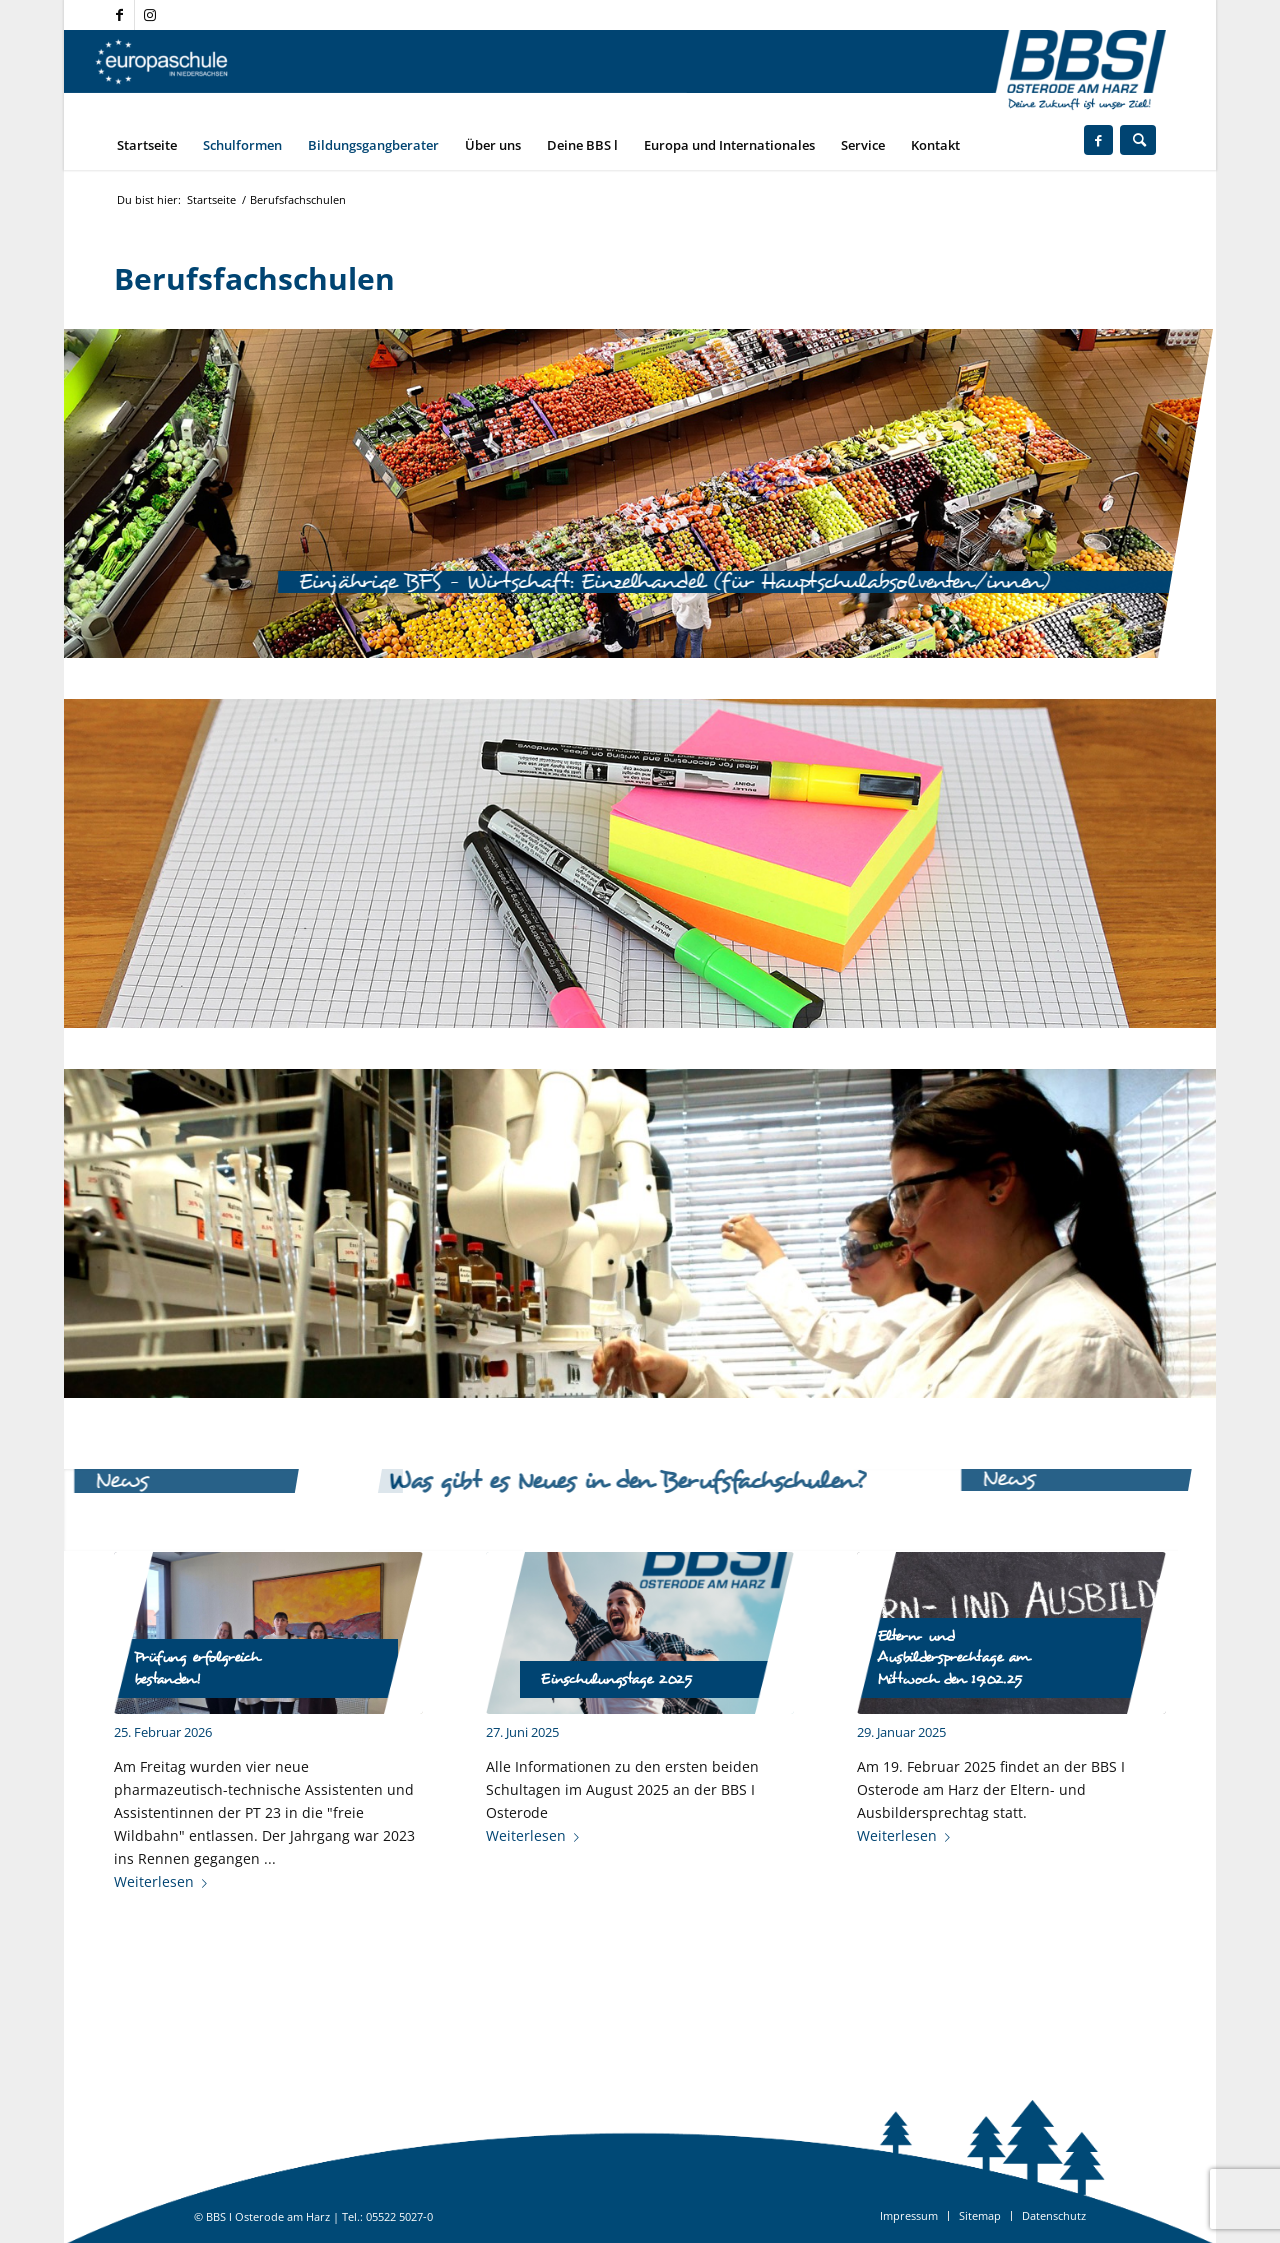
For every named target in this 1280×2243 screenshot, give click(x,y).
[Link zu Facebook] (119, 15)
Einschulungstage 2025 (616, 1679)
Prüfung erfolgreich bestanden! (197, 1668)
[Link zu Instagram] (150, 15)
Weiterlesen (164, 1881)
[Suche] (1138, 140)
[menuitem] (147, 145)
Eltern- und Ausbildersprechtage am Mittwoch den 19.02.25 (953, 1657)
